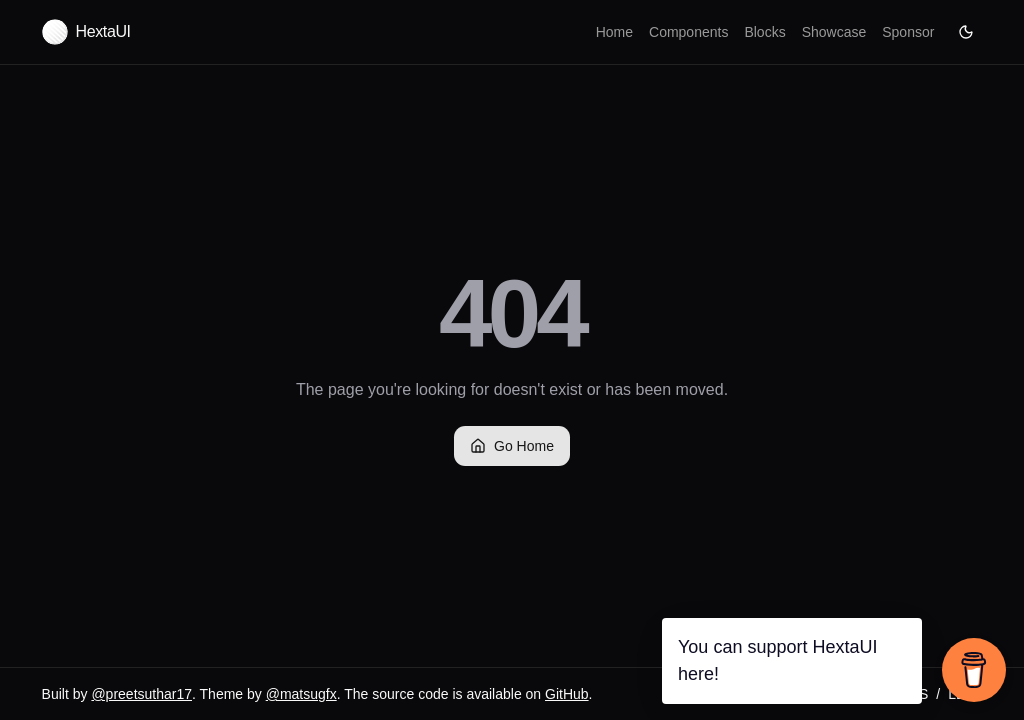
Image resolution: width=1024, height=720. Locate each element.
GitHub (567, 694)
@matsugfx (301, 694)
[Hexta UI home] (86, 32)
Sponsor (908, 32)
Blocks (764, 32)
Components (688, 32)
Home (614, 32)
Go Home (512, 446)
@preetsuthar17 (141, 694)
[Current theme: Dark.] (966, 32)
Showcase (834, 32)
